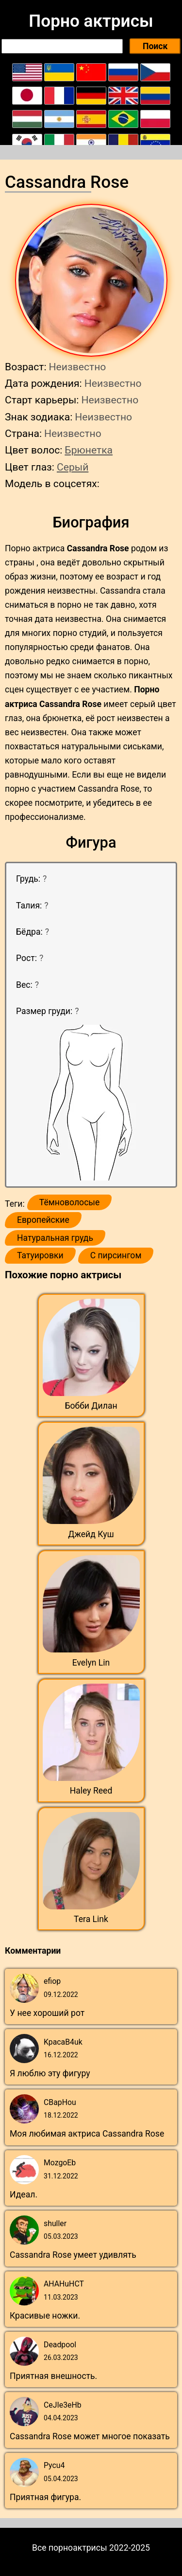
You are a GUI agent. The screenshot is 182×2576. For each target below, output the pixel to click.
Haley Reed (91, 1791)
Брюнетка (89, 450)
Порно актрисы (91, 21)
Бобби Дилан (91, 1406)
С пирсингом (116, 1255)
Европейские (43, 1220)
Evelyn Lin (91, 1663)
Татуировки (40, 1255)
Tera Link (91, 1919)
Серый (72, 467)
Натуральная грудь (55, 1238)
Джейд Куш (91, 1534)
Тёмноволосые (69, 1202)
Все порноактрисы (69, 2548)
